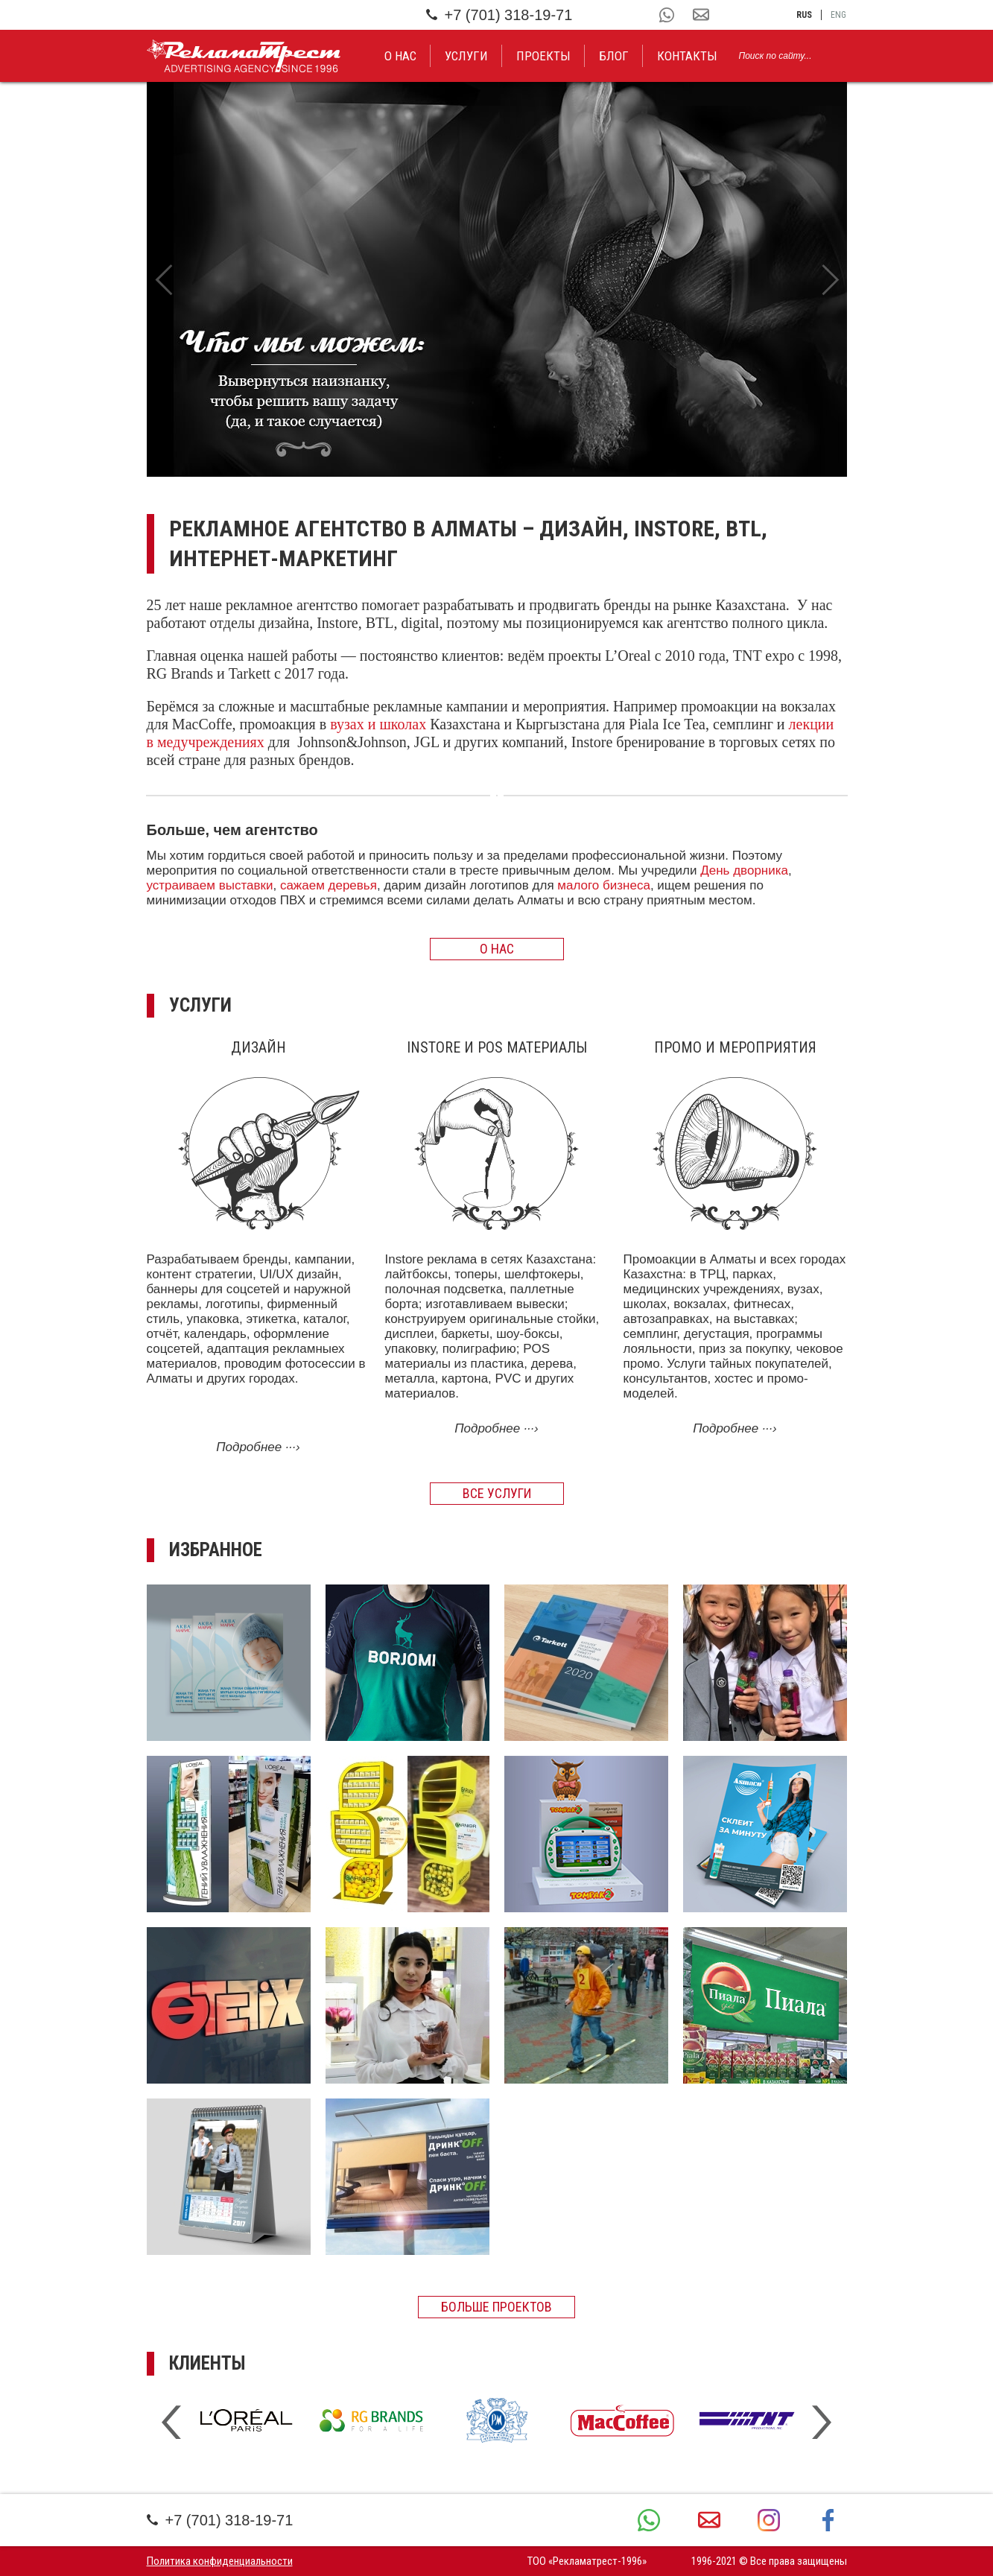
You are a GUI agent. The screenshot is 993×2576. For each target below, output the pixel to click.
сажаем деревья (328, 885)
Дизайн (258, 1047)
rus (804, 15)
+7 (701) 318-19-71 (499, 15)
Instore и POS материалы (497, 1047)
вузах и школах (378, 724)
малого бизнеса (603, 885)
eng (838, 15)
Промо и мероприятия (735, 1047)
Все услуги (497, 1493)
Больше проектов (496, 2307)
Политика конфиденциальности (220, 2561)
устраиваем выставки (210, 885)
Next (830, 279)
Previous (163, 279)
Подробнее (257, 1447)
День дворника (744, 870)
